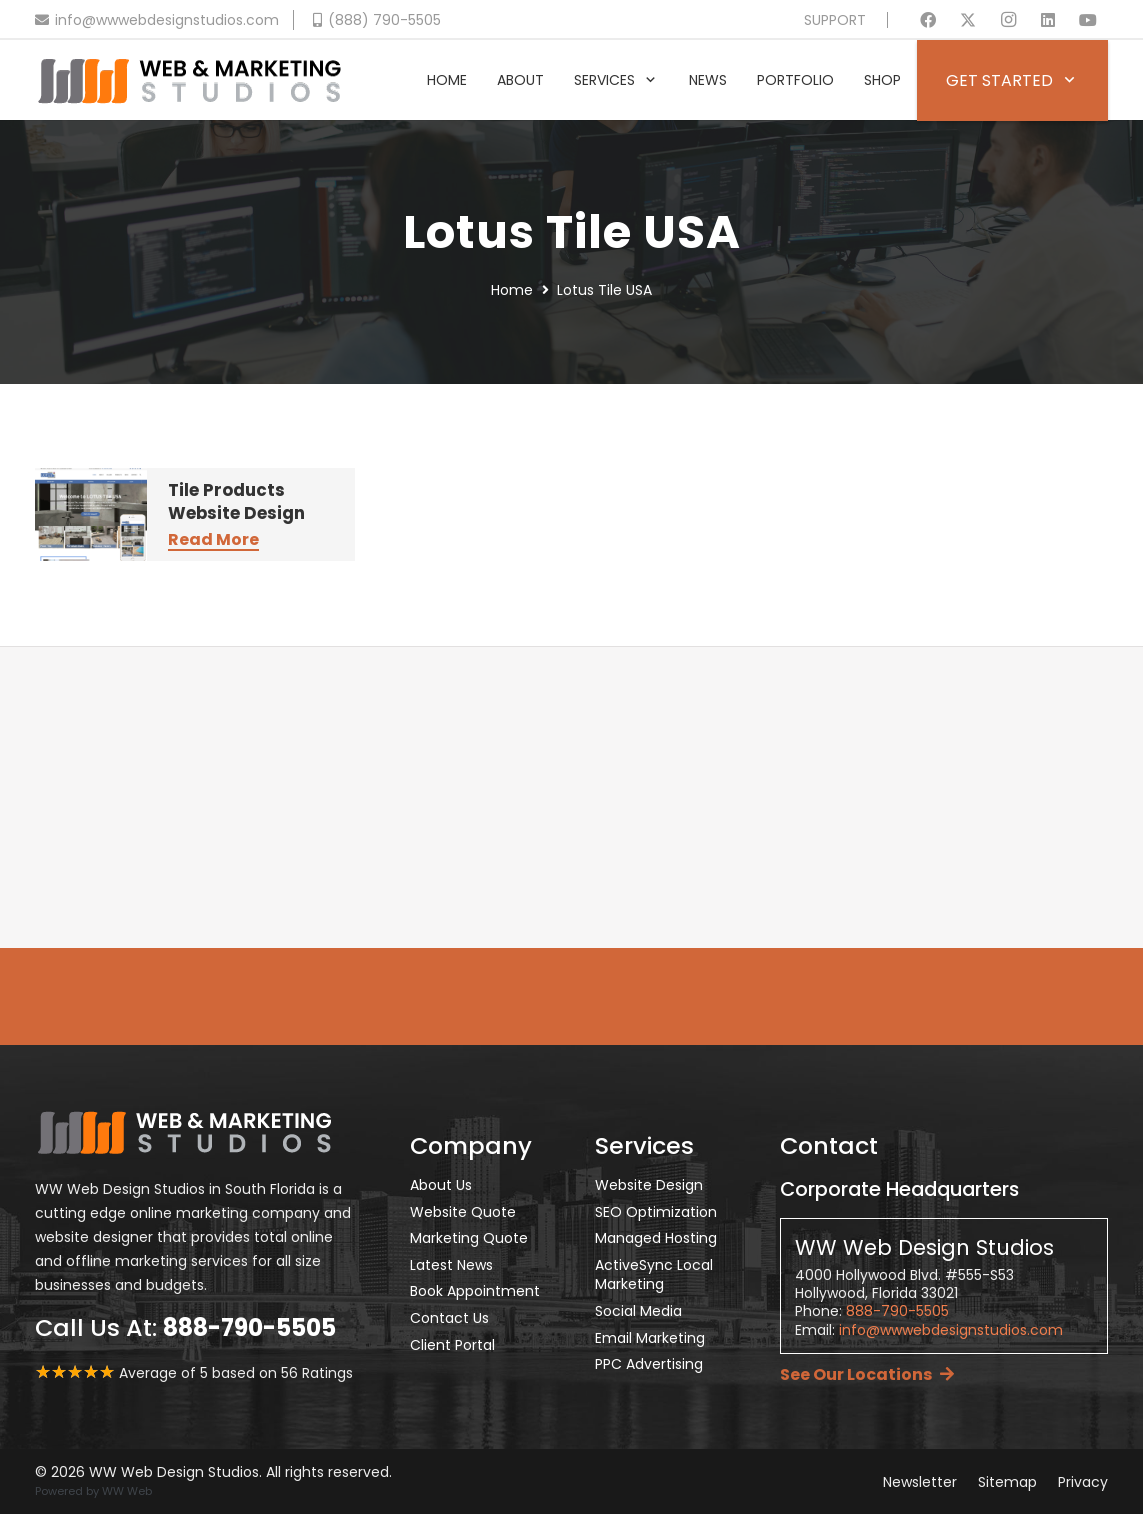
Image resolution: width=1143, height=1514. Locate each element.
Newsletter (920, 1482)
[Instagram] (1008, 20)
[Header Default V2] (189, 80)
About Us (441, 1185)
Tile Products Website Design (236, 502)
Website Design (649, 1185)
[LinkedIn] (1048, 20)
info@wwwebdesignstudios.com (951, 1330)
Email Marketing (650, 1338)
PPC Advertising (649, 1364)
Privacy (1083, 1482)
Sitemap (1007, 1482)
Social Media (638, 1311)
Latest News (451, 1265)
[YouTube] (1088, 20)
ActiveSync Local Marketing (654, 1275)
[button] (647, 80)
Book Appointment (475, 1291)
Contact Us (449, 1318)
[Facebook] (928, 20)
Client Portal (452, 1345)
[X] (968, 20)
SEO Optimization (656, 1212)
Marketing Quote (469, 1238)
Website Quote (463, 1212)
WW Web (127, 1491)
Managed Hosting (656, 1238)
